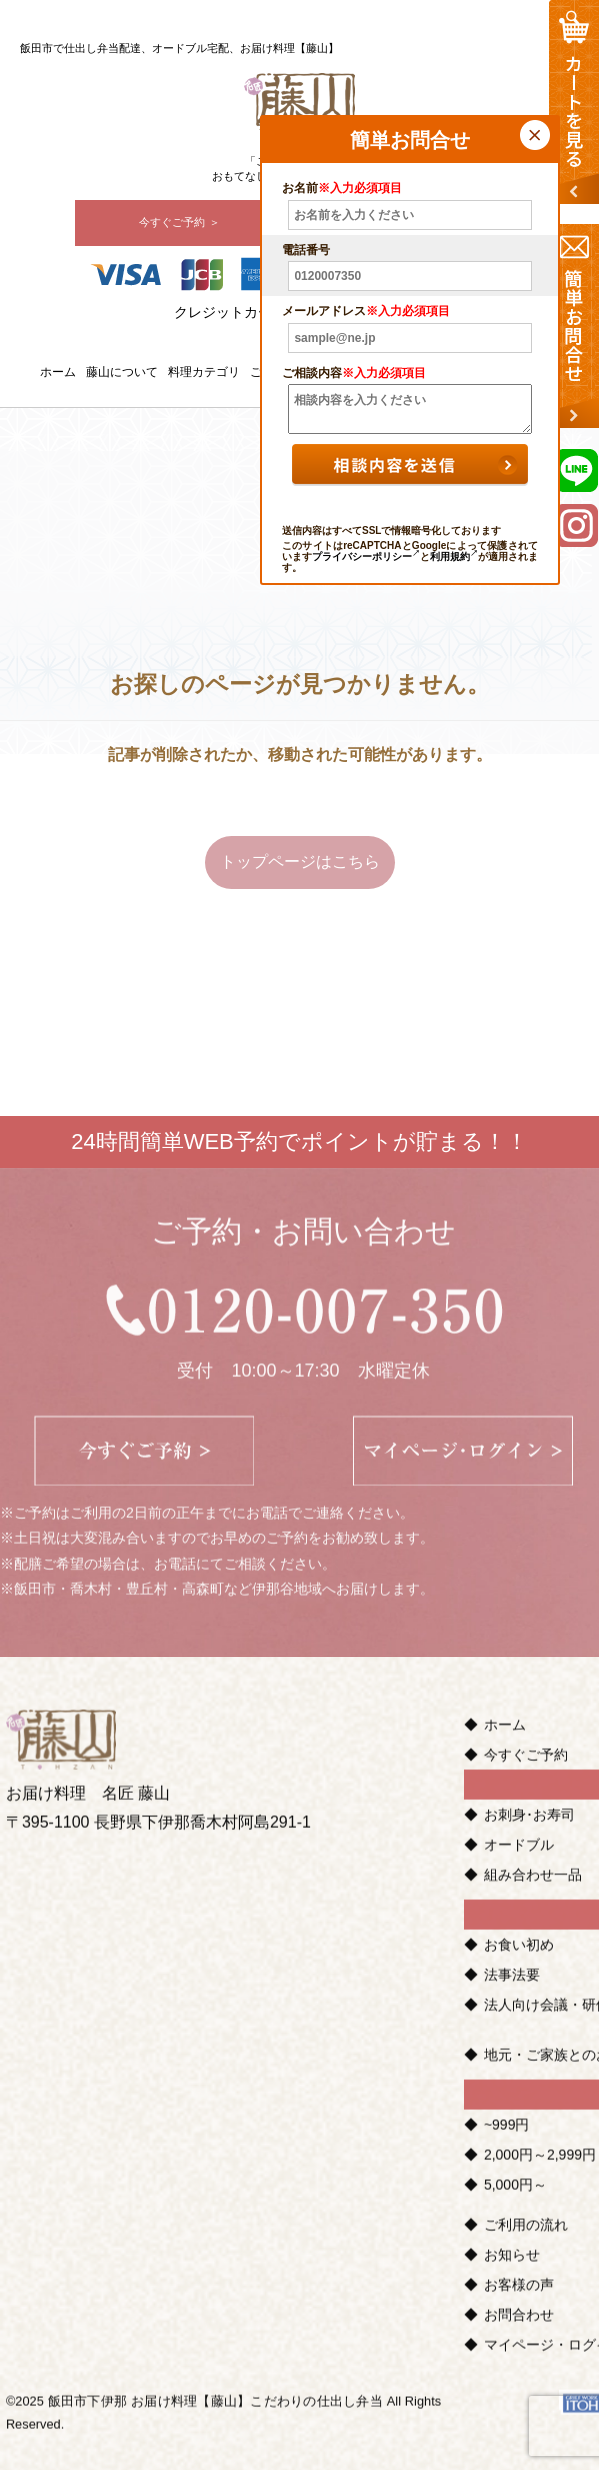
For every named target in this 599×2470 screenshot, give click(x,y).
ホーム (58, 372)
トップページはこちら (300, 861)
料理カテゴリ (204, 372)
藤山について (122, 372)
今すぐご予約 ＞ (179, 222)
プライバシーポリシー (366, 556)
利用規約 (454, 556)
